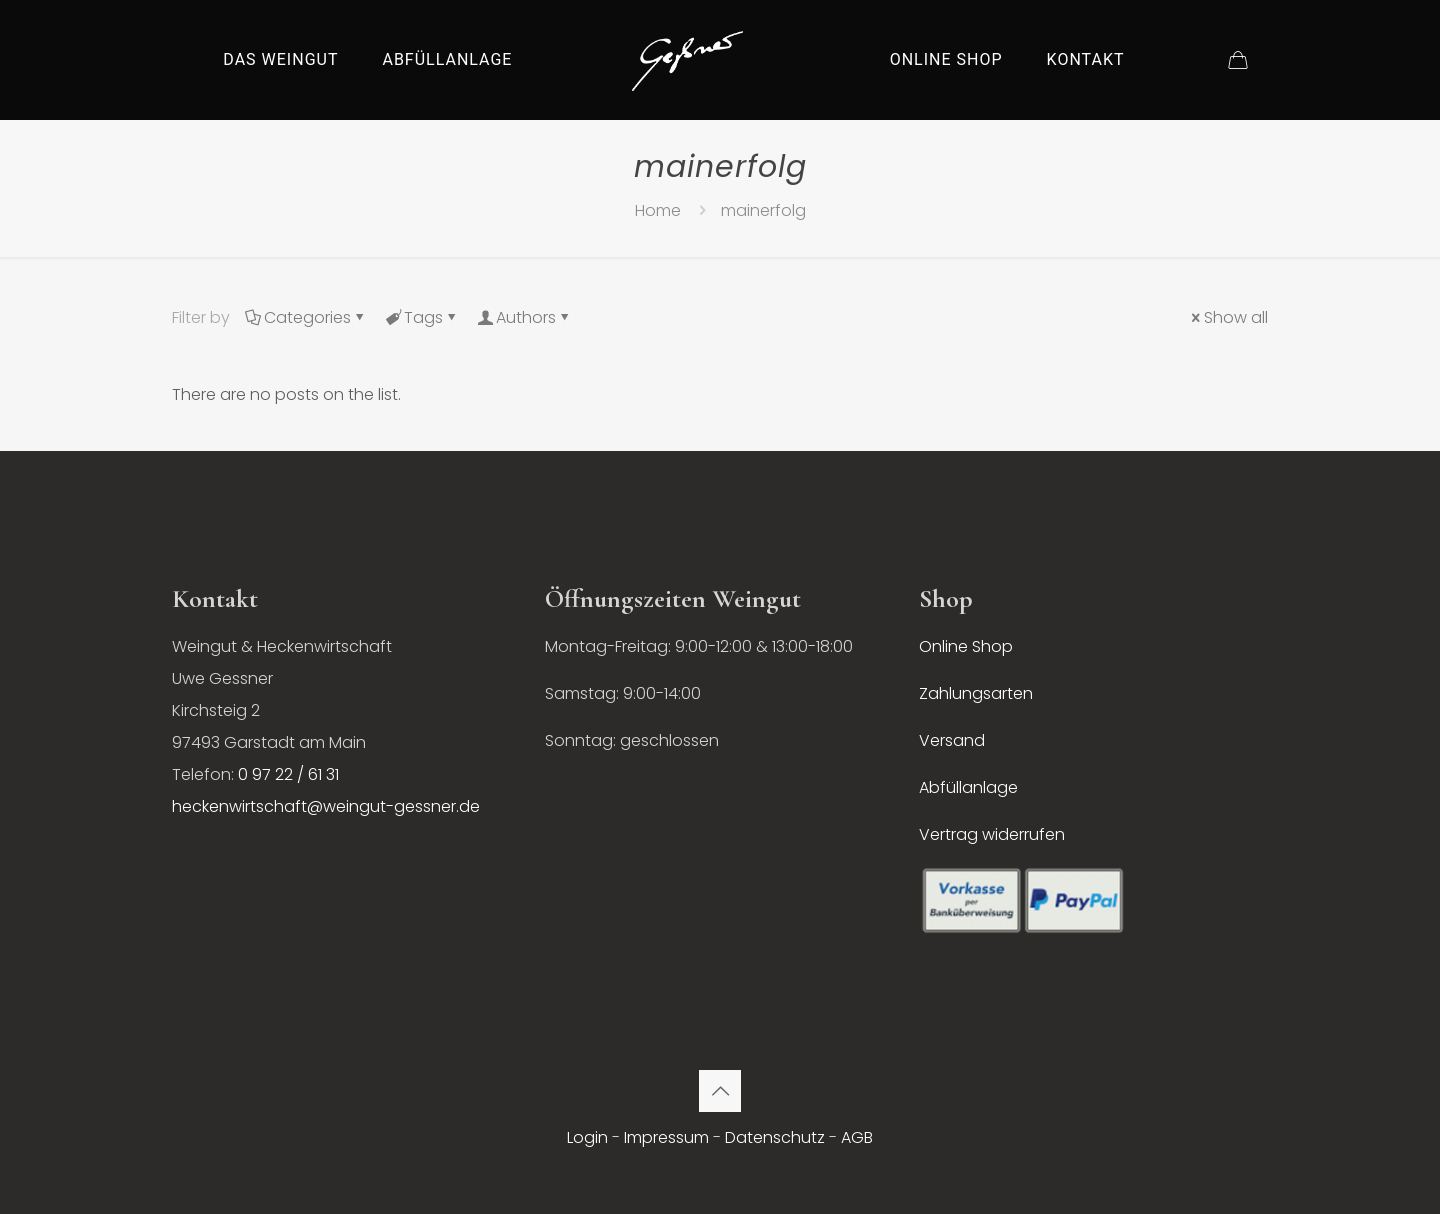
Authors (524, 317)
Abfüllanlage (968, 787)
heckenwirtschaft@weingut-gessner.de (326, 806)
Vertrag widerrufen (992, 834)
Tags (422, 317)
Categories (306, 317)
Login (587, 1137)
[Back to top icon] (720, 1091)
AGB (857, 1137)
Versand (952, 740)
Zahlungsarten (976, 693)
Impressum (666, 1137)
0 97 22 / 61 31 (288, 774)
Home (658, 210)
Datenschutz (775, 1137)
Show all (1228, 317)
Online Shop (966, 646)
